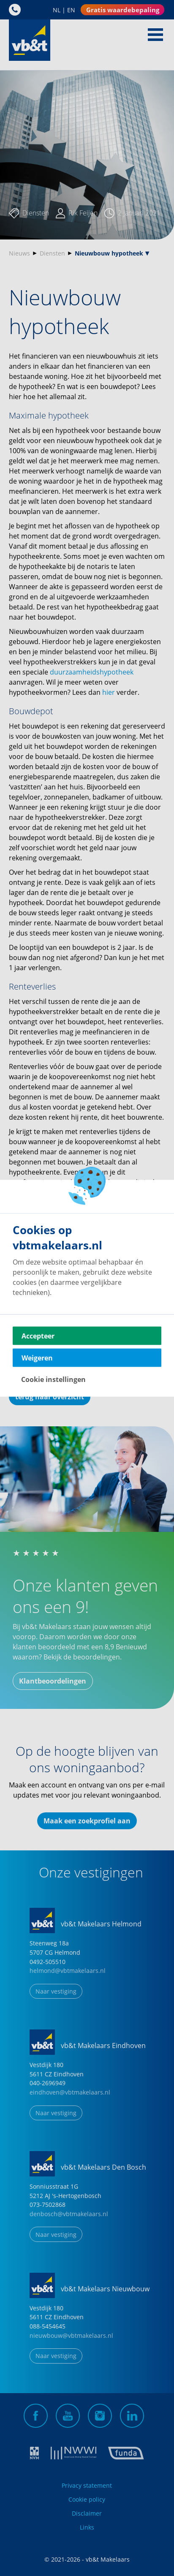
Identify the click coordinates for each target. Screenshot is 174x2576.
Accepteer (38, 1335)
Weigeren (37, 1357)
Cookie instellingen (53, 1379)
